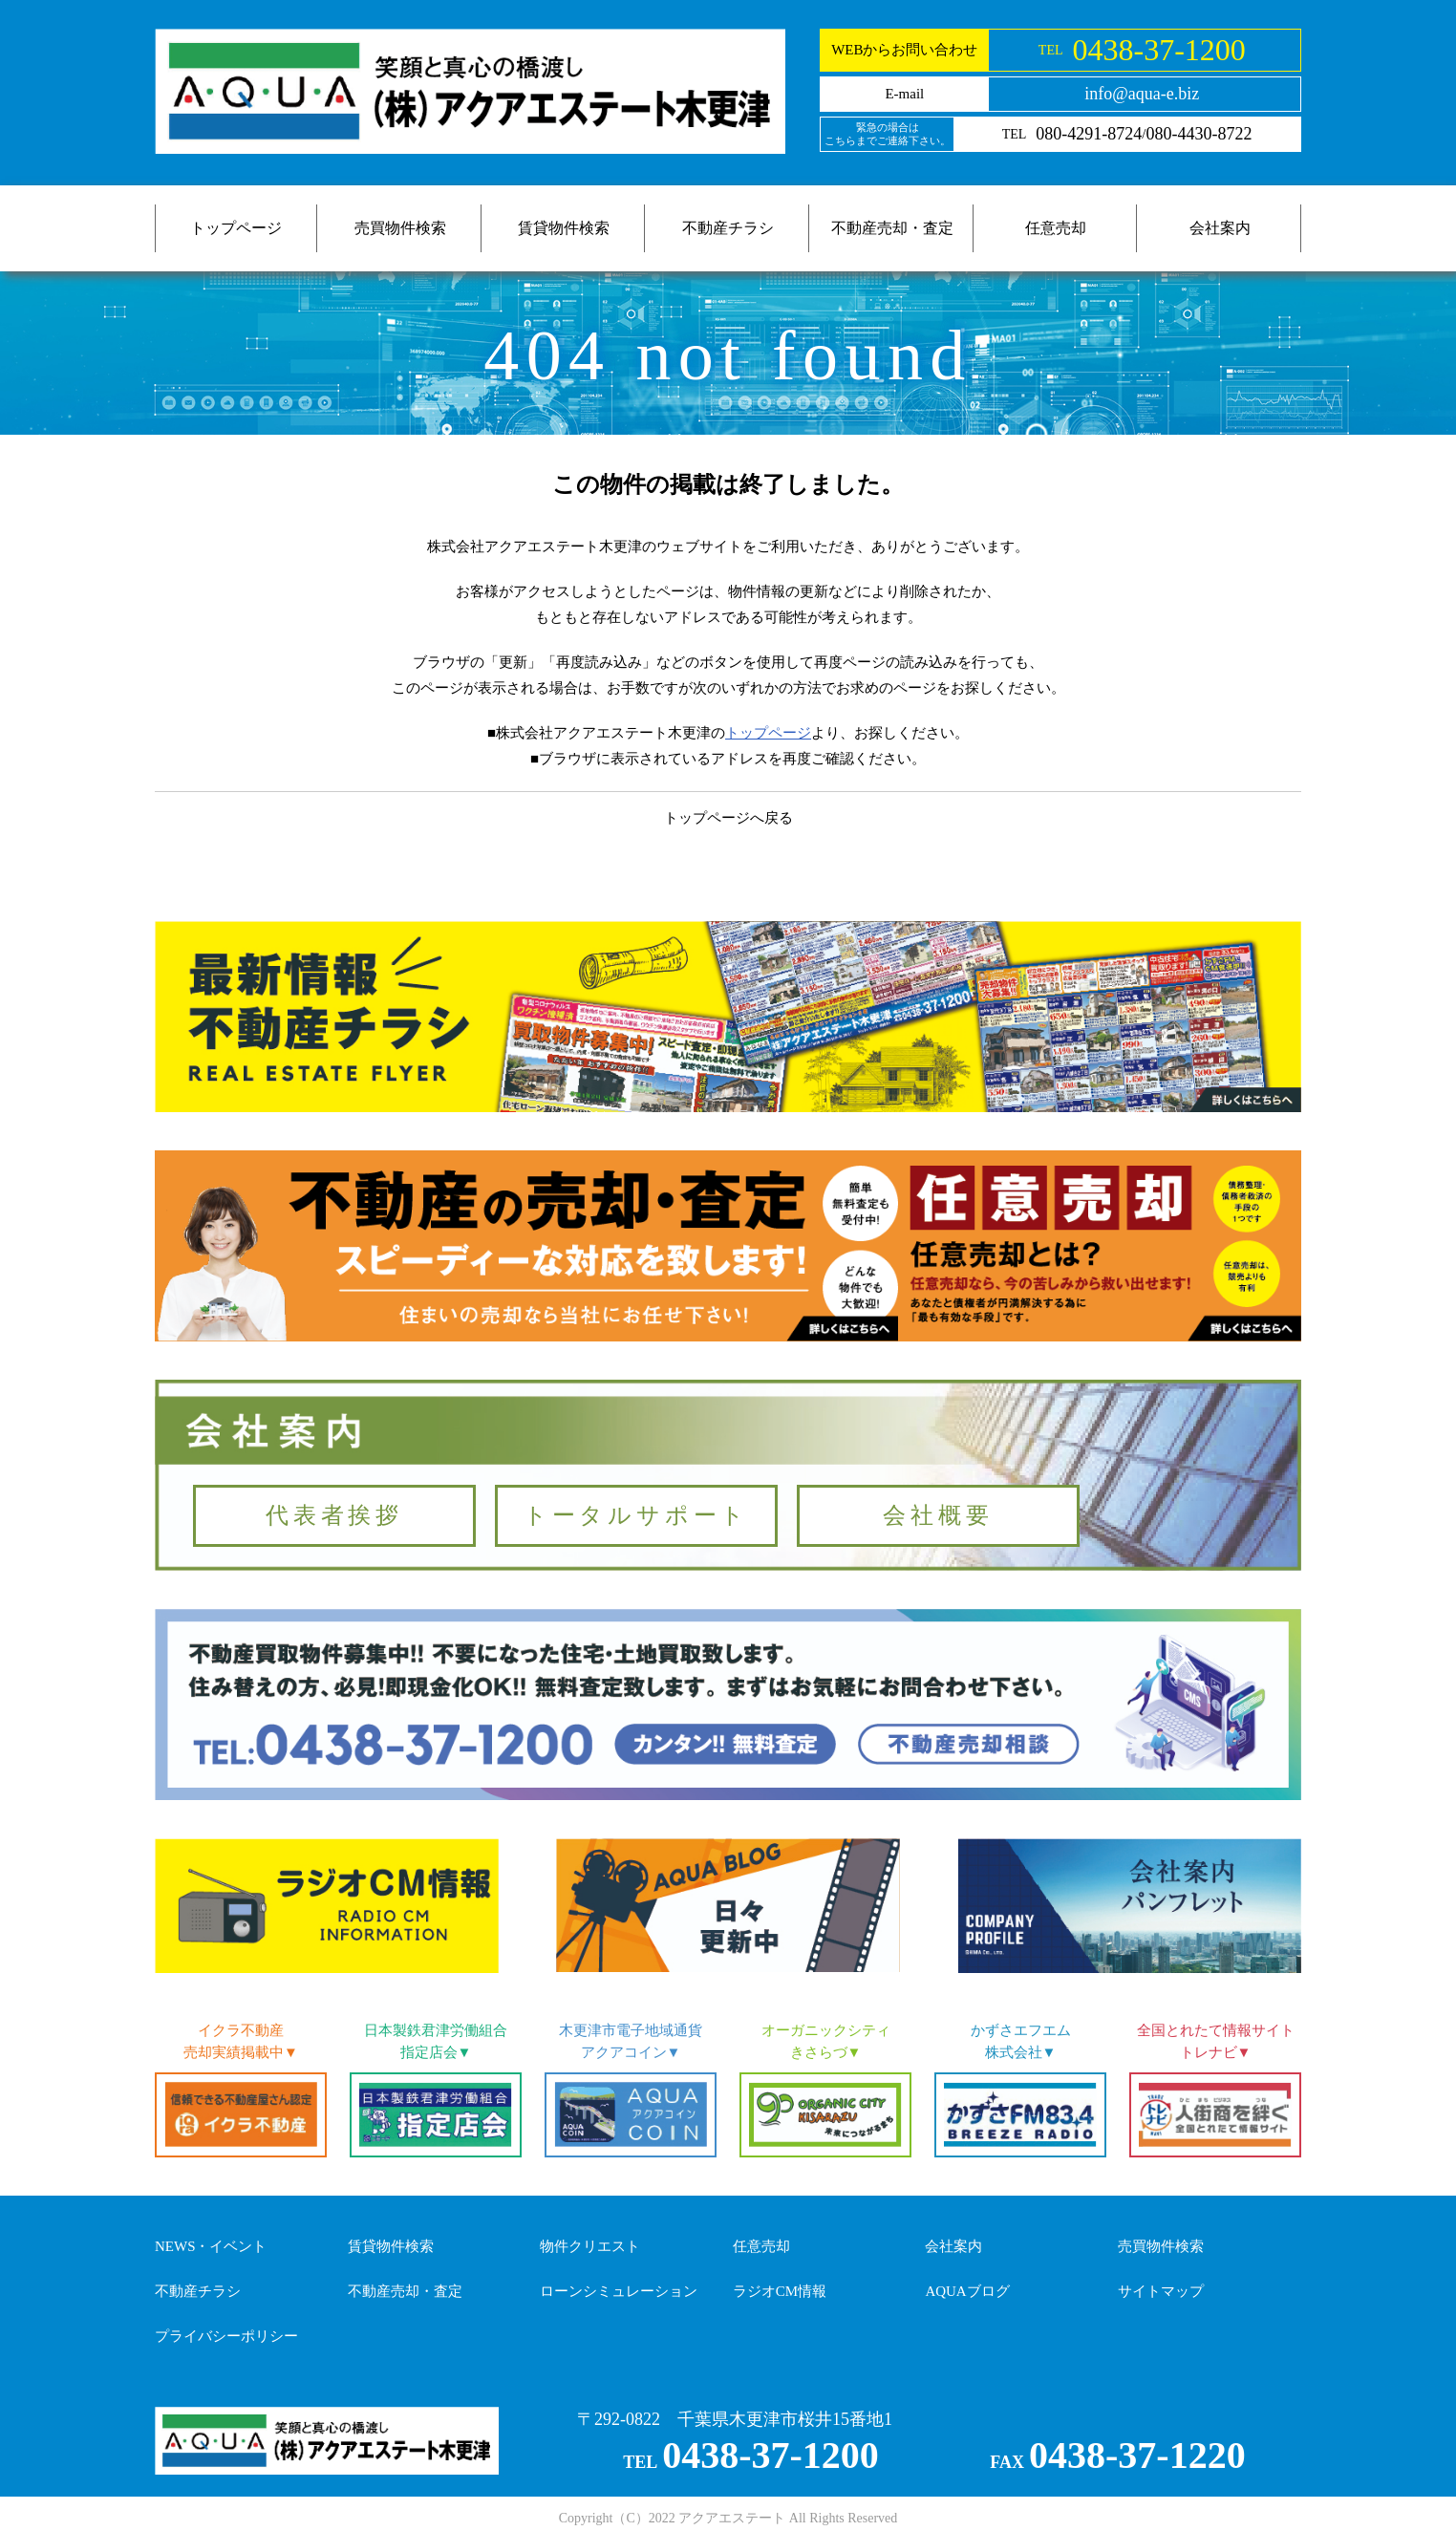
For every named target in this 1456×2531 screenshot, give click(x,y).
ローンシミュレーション (618, 2291)
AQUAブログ (967, 2291)
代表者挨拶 (334, 1515)
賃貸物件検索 (564, 228)
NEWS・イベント (211, 2246)
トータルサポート (636, 1515)
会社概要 (938, 1515)
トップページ (236, 228)
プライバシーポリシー (226, 2336)
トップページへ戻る (728, 818)
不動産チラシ (728, 228)
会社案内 (1220, 228)
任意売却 (1055, 228)
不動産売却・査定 (892, 228)
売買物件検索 (400, 228)
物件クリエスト (590, 2246)
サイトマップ (1161, 2291)
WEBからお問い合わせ (904, 49)
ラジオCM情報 (779, 2291)
